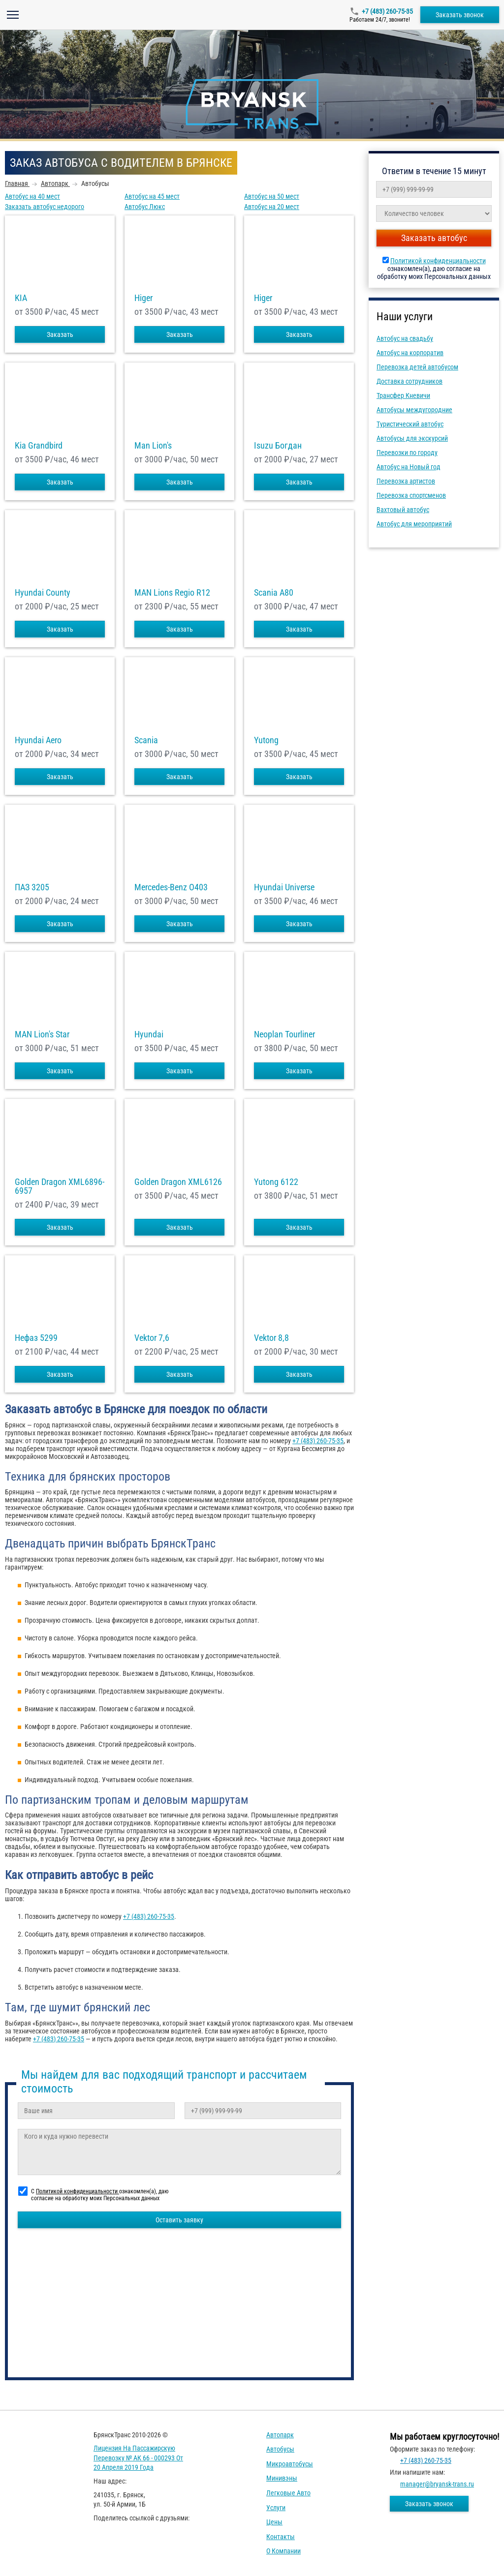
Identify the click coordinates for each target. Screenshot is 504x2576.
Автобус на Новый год (409, 467)
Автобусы (280, 2449)
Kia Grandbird (39, 445)
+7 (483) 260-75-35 (387, 11)
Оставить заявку (179, 2220)
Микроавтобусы (289, 2464)
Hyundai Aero (38, 740)
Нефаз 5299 (36, 1337)
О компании (283, 2551)
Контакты (280, 2537)
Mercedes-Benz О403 (171, 887)
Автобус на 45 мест (152, 196)
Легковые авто (288, 2493)
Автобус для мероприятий (414, 524)
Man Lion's (153, 445)
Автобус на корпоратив (410, 353)
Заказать (60, 334)
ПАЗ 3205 (32, 887)
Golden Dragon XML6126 (178, 1182)
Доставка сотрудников (409, 381)
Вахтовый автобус (403, 510)
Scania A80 (273, 592)
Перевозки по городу (407, 452)
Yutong (266, 740)
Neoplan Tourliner (284, 1034)
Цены (274, 2522)
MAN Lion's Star (42, 1034)
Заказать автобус (434, 238)
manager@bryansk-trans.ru (437, 2484)
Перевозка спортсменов (411, 495)
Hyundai (148, 1034)
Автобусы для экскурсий (412, 438)
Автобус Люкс (145, 207)
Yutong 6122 (276, 1182)
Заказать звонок (460, 15)
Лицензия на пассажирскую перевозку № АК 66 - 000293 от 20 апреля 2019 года (138, 2457)
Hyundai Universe (284, 887)
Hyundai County (42, 592)
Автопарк (280, 2435)
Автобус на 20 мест (271, 207)
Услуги (275, 2508)
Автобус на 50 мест (271, 196)
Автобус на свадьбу (405, 338)
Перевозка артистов (406, 481)
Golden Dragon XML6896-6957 (59, 1186)
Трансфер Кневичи (403, 395)
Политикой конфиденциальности (438, 261)
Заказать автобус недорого (44, 207)
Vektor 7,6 (151, 1337)
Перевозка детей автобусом (417, 367)
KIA (21, 298)
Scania (146, 740)
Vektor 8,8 (271, 1337)
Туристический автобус (410, 424)
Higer (143, 298)
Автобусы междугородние (414, 410)
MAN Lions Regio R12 (172, 592)
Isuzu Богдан (278, 445)
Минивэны (281, 2478)
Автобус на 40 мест (32, 196)
